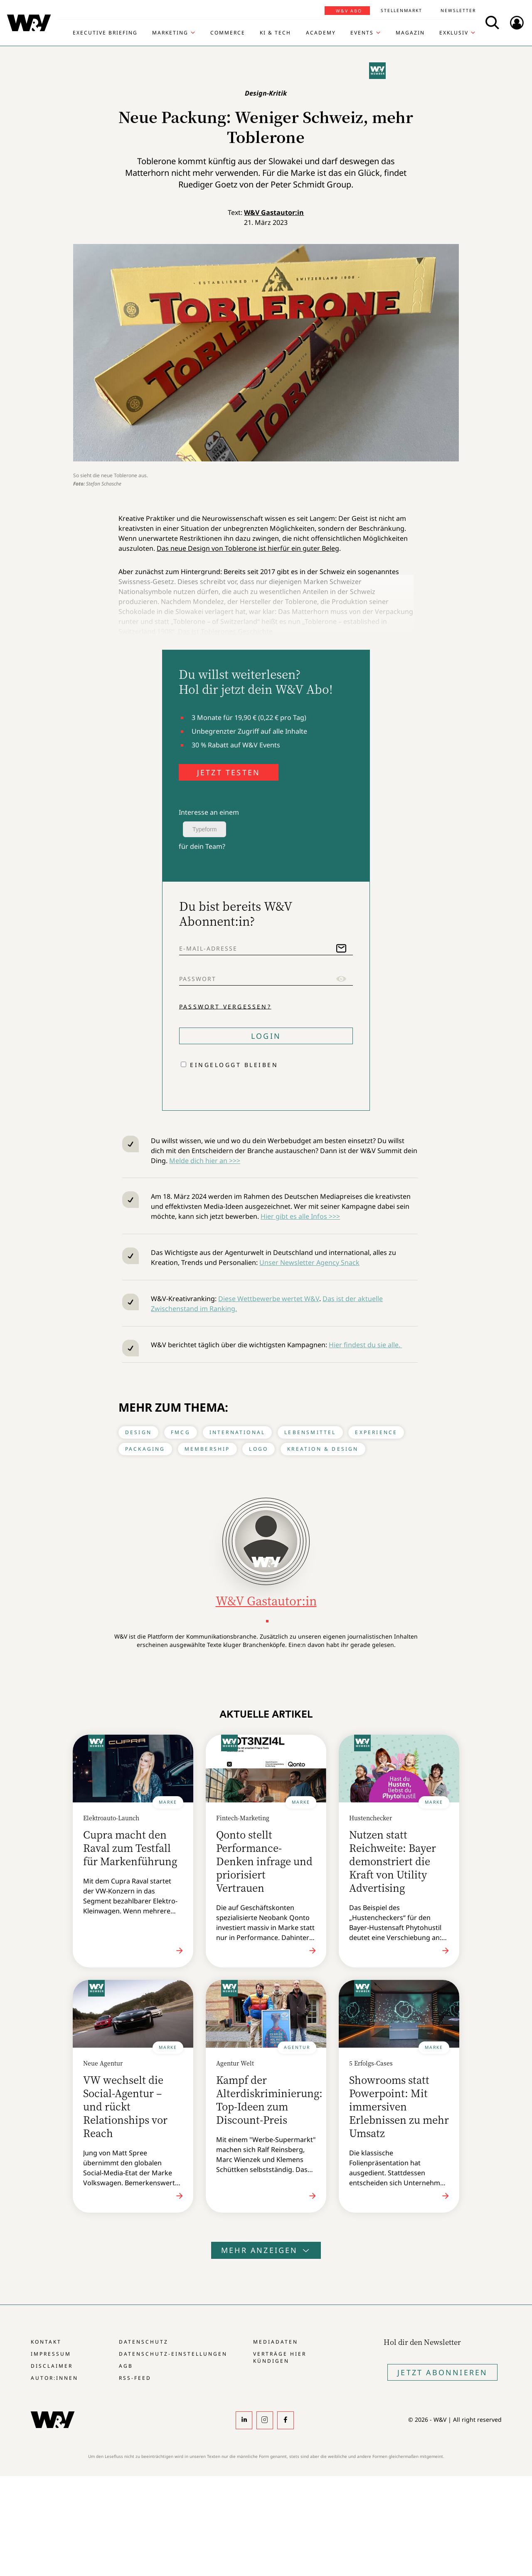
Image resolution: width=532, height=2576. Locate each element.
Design (138, 1432)
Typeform (204, 829)
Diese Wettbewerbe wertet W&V (268, 1298)
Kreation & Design (322, 1448)
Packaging (145, 1448)
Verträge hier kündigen (279, 2357)
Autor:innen (54, 2377)
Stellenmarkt (401, 10)
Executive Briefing (105, 33)
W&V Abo (349, 11)
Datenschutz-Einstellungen (173, 2353)
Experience (376, 1432)
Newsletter (458, 10)
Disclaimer (52, 2365)
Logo (258, 1448)
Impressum (51, 2353)
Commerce (227, 33)
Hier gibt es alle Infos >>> (300, 1216)
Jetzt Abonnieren (442, 2372)
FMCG (180, 1432)
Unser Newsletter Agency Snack (309, 1262)
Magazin (410, 33)
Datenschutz (143, 2341)
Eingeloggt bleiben (234, 1065)
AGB (126, 2365)
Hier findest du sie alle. (365, 1344)
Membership (207, 1448)
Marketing (170, 33)
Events (362, 33)
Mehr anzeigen (266, 2250)
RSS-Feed (135, 2377)
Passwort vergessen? (225, 1006)
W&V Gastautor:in (274, 212)
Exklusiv (453, 33)
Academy (321, 33)
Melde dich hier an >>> (204, 1160)
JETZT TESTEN (228, 772)
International (237, 1432)
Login (266, 1036)
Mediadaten (275, 2341)
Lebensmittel (310, 1432)
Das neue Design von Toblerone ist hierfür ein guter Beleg (248, 548)
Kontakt (46, 2341)
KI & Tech (275, 33)
